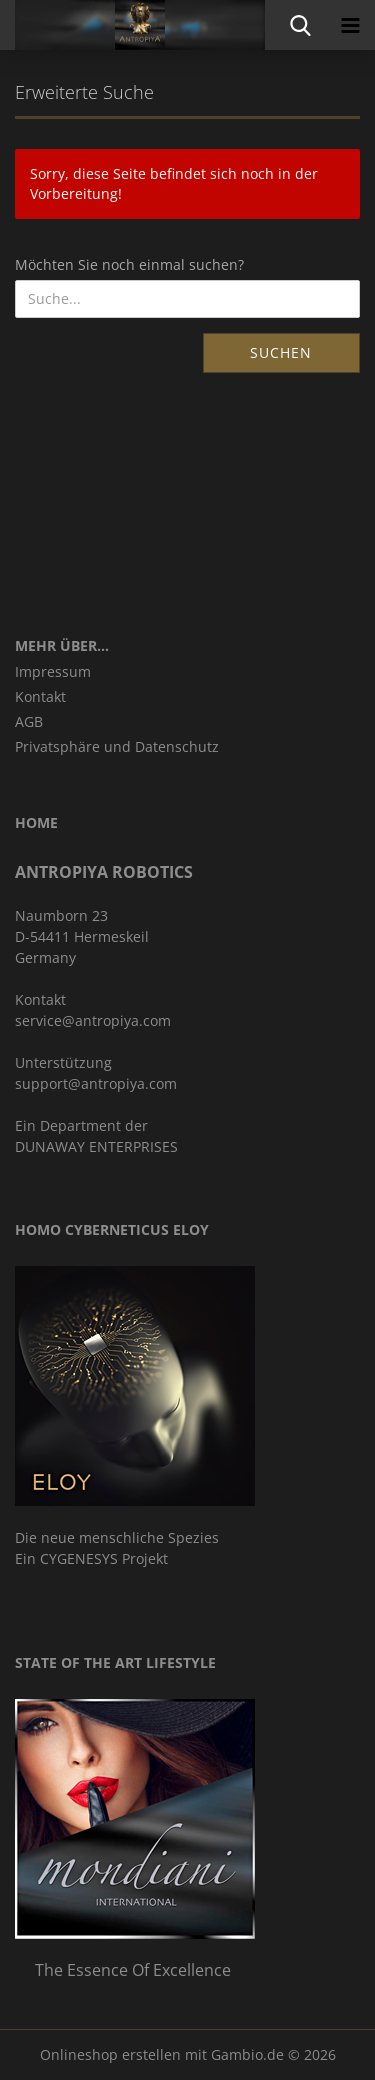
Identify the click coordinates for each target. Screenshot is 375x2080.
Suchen (281, 352)
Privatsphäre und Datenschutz (117, 746)
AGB (29, 721)
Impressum (53, 671)
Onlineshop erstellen (110, 2054)
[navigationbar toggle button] (350, 25)
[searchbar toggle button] (300, 25)
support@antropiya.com (96, 1083)
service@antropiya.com (93, 1020)
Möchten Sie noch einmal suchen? (129, 264)
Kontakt (40, 696)
